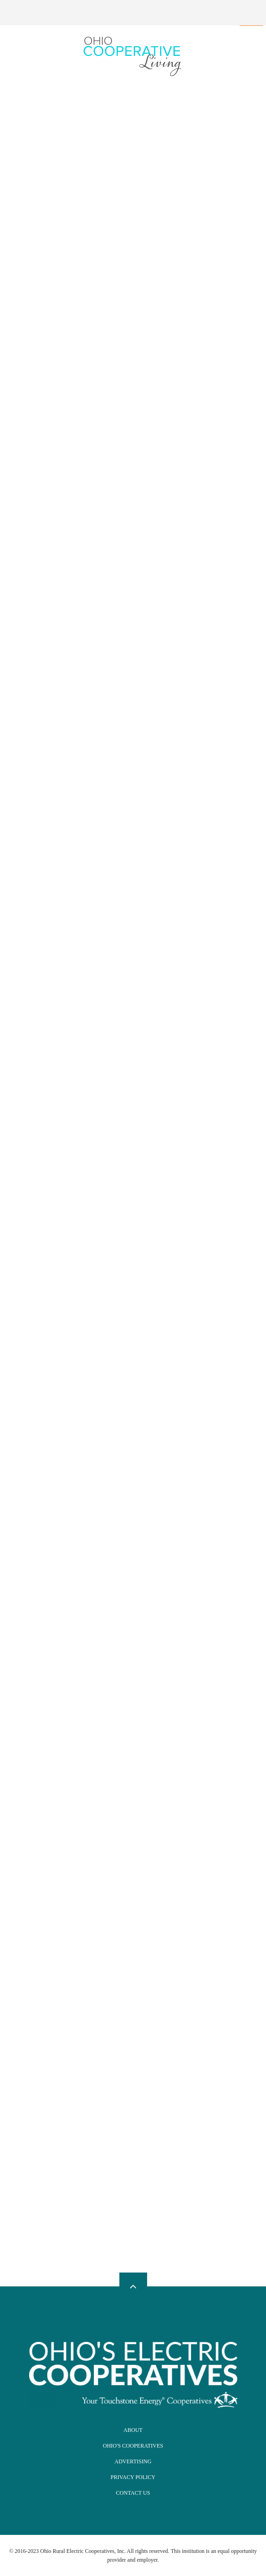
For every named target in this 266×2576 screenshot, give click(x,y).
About (133, 2430)
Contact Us (133, 2493)
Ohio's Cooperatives (133, 2446)
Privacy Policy (133, 2477)
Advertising (133, 2461)
